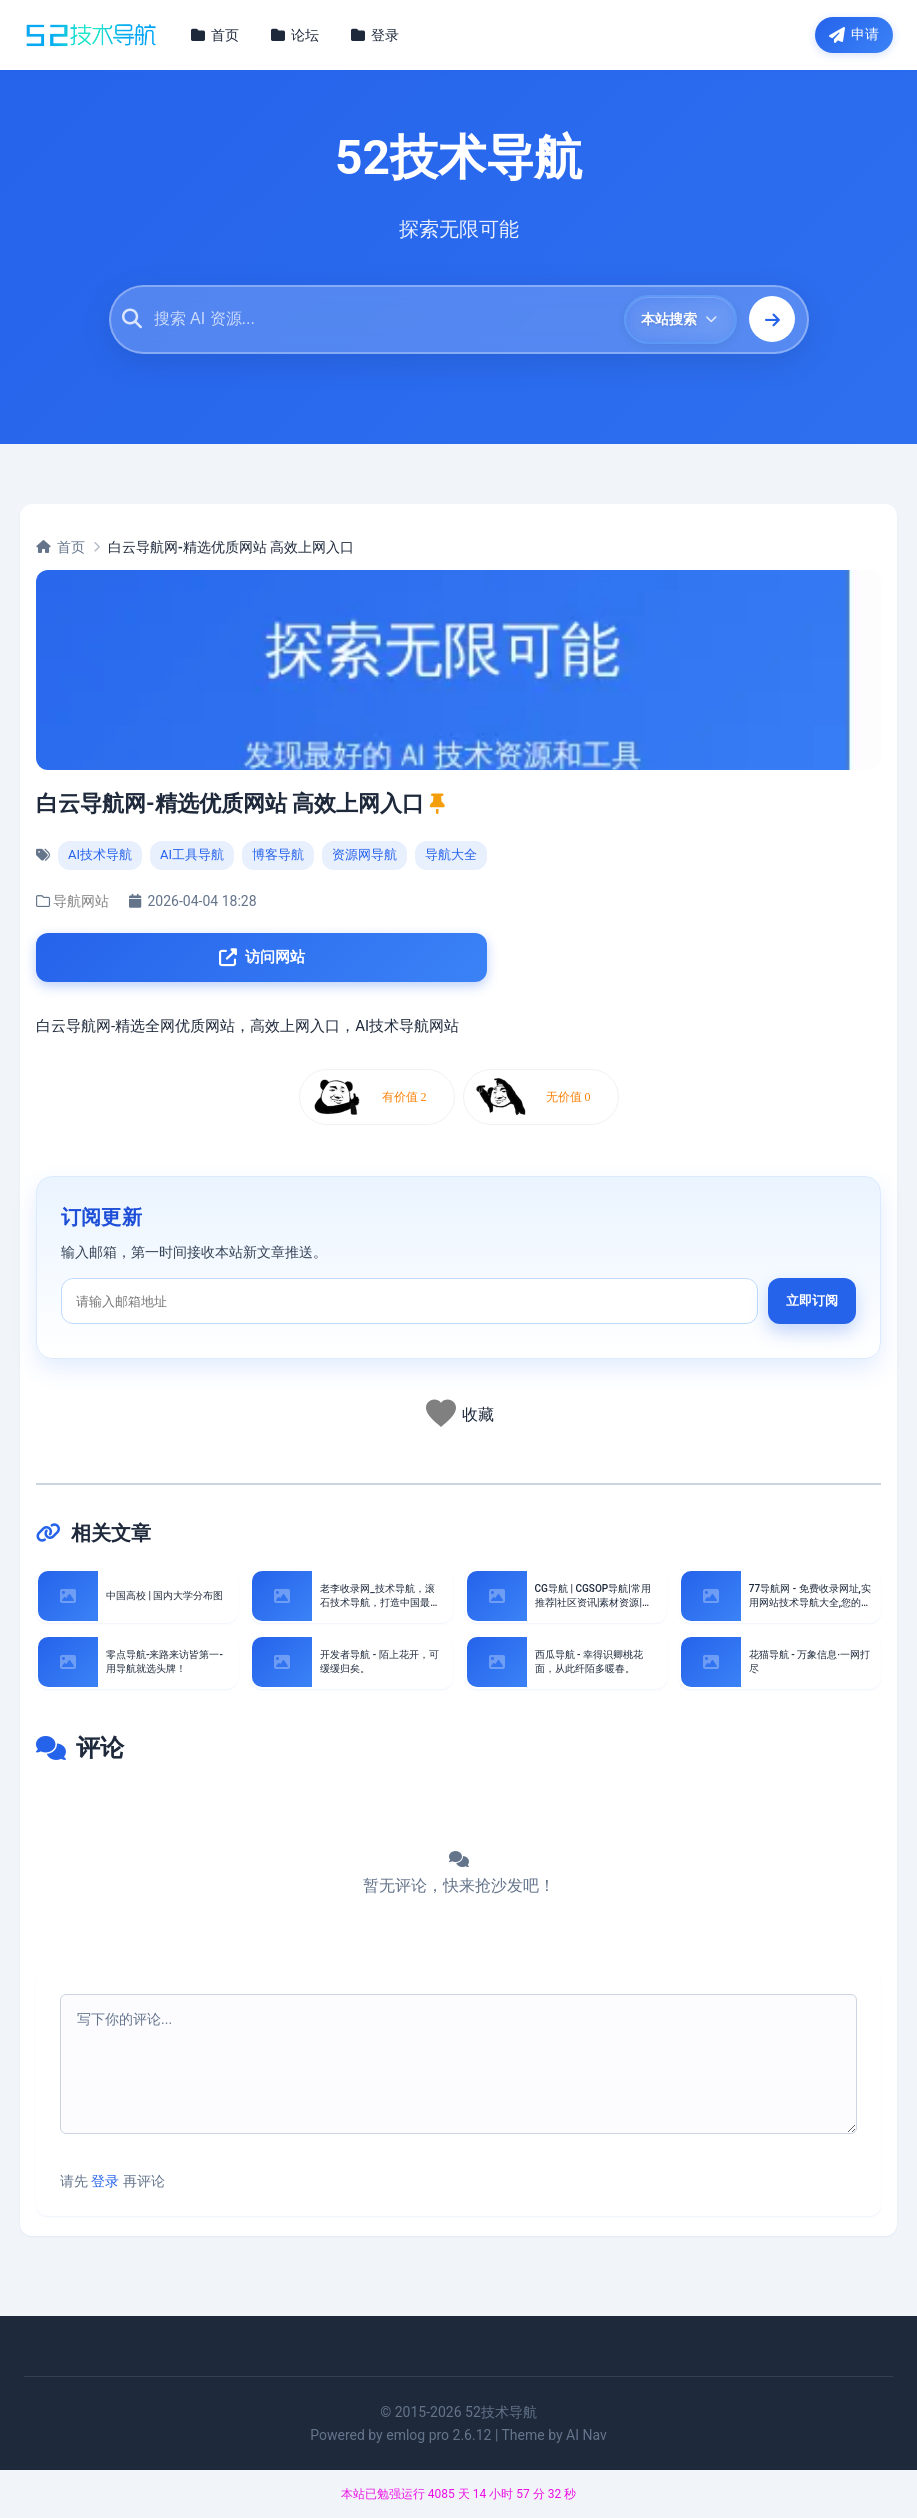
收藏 (478, 1418)
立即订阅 (812, 1305)
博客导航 (278, 856)
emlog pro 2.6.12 (438, 2437)
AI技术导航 (100, 856)
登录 (105, 2183)
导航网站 (81, 903)
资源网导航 (364, 856)
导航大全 (451, 856)
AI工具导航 (192, 856)
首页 (60, 548)
